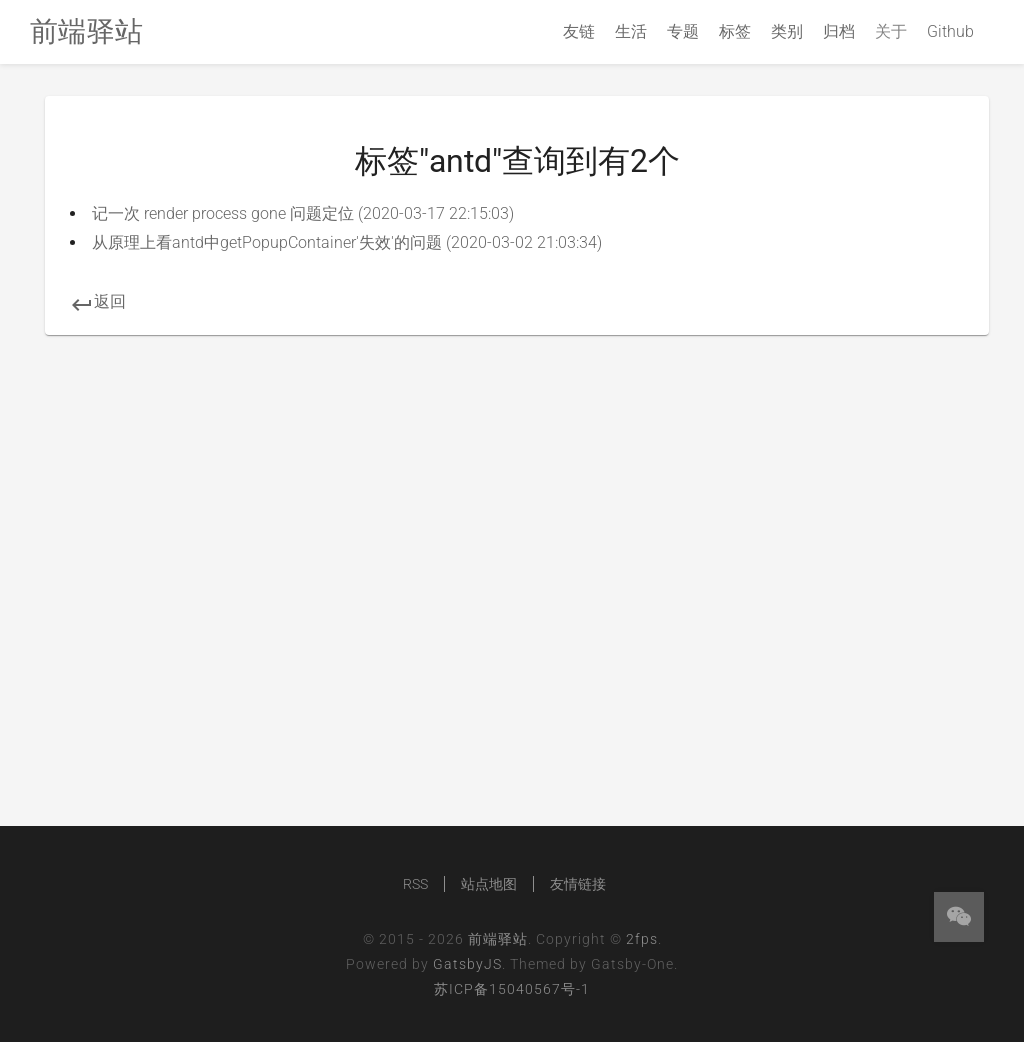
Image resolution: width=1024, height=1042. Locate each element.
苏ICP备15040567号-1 (512, 989)
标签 (735, 31)
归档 (839, 31)
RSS (415, 884)
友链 (579, 31)
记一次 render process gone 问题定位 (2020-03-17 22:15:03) (303, 213)
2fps (642, 939)
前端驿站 (498, 939)
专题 (683, 31)
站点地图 (489, 884)
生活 (631, 31)
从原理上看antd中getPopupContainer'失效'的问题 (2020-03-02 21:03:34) (347, 242)
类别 (787, 31)
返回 (98, 301)
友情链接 (578, 884)
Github (950, 31)
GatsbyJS (467, 964)
